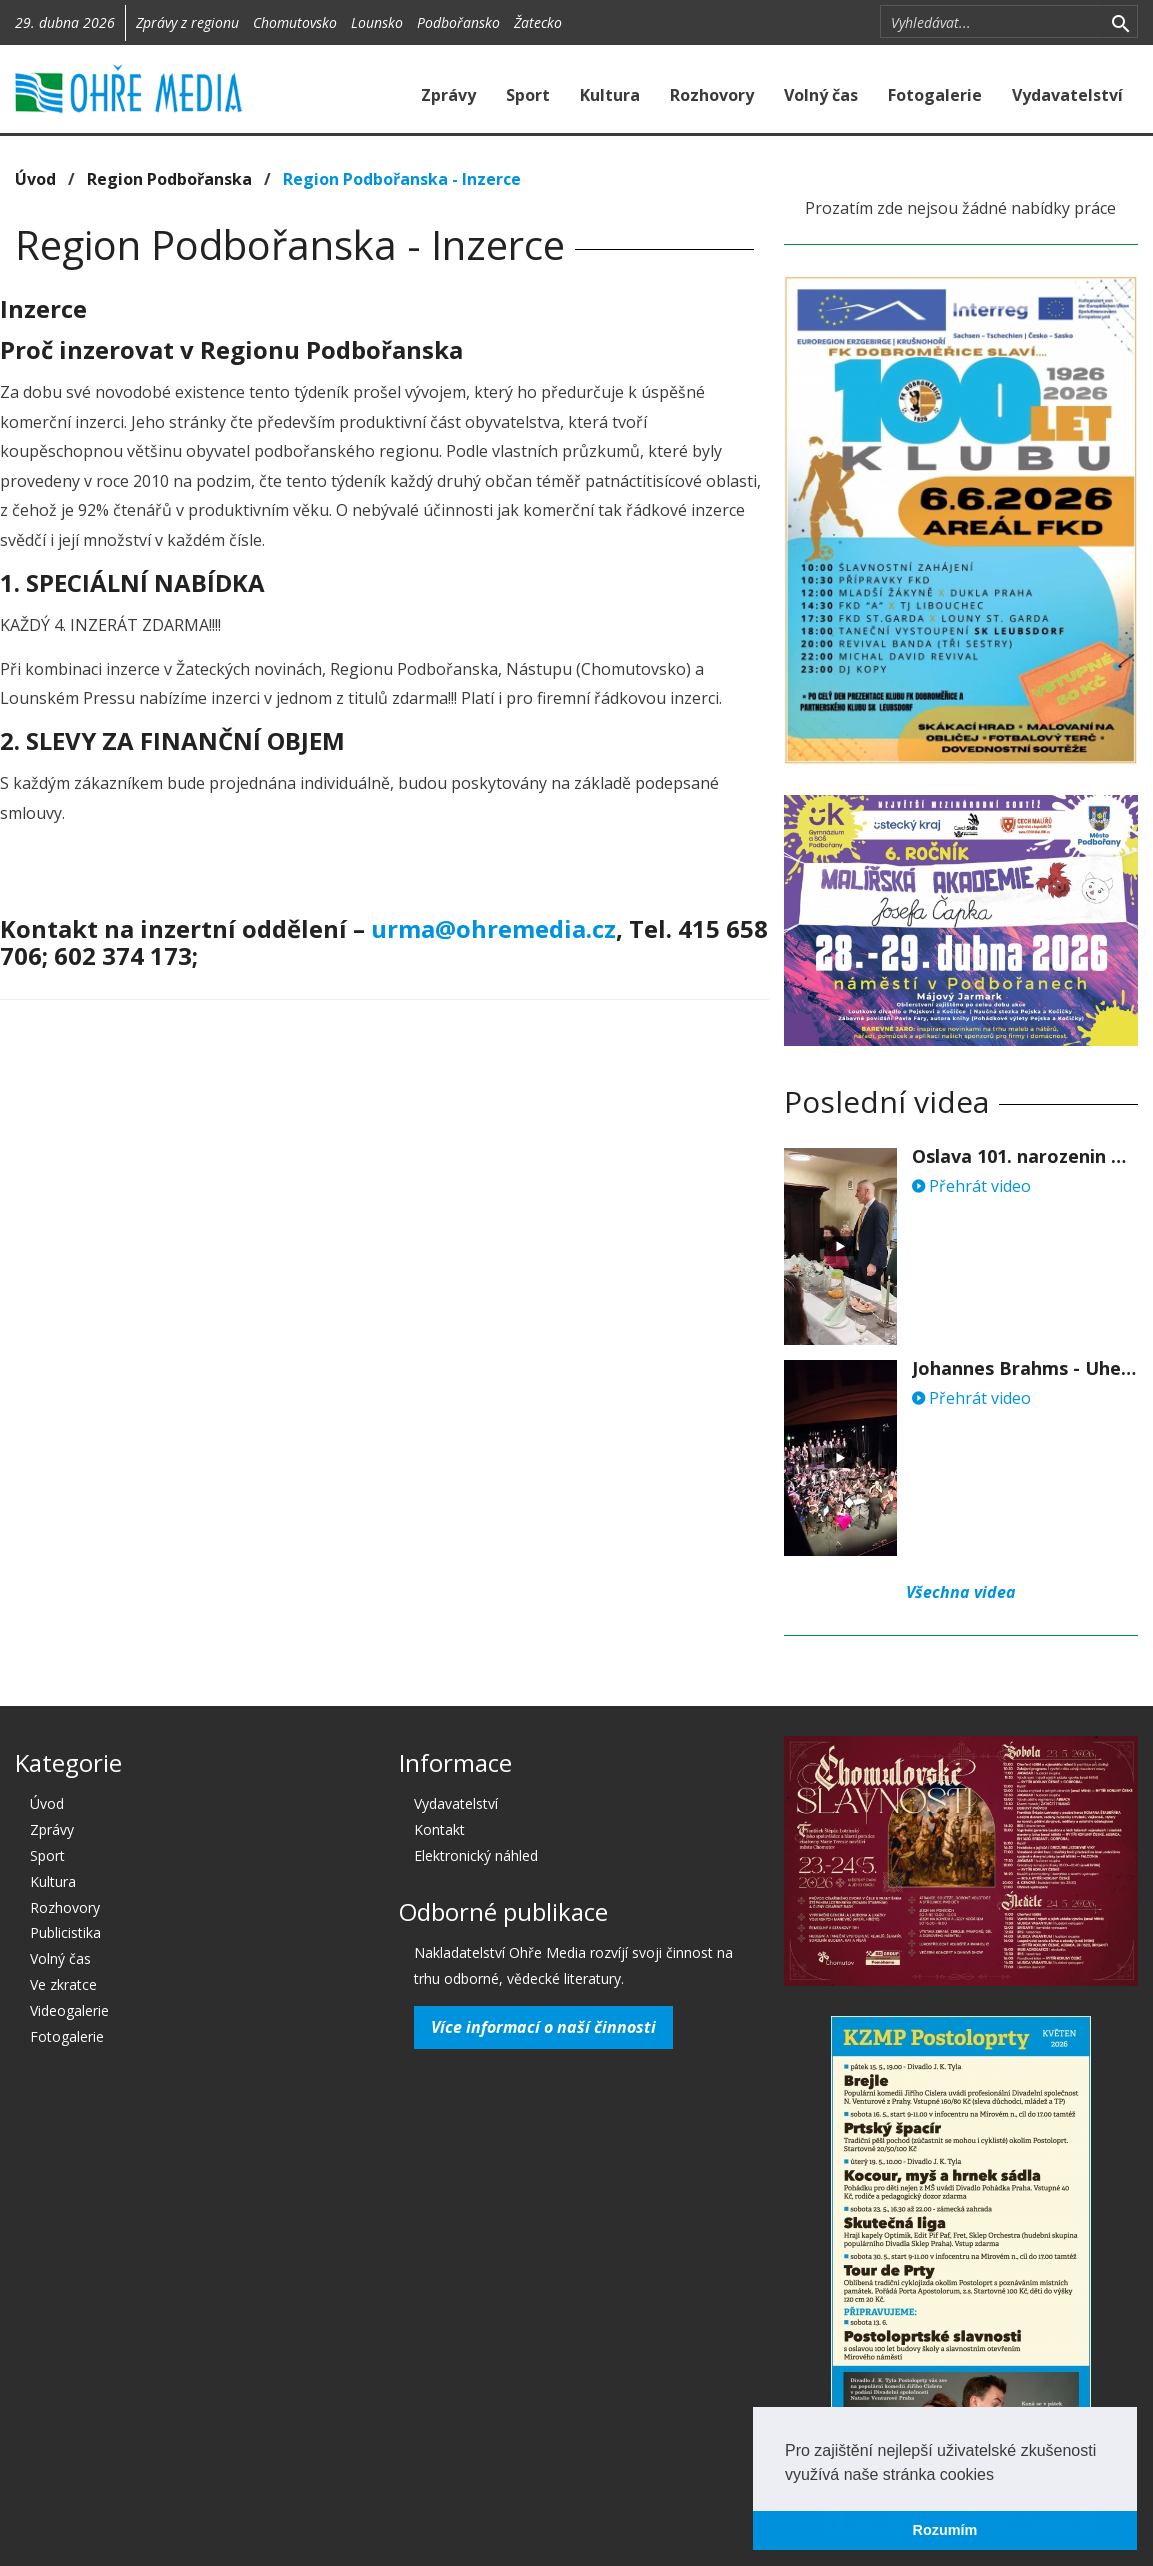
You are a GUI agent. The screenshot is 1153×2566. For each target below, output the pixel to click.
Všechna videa (961, 1592)
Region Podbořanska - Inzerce (402, 179)
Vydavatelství (1067, 95)
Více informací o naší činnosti (543, 2027)
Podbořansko (458, 22)
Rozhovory (712, 95)
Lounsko (377, 22)
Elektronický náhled (476, 1855)
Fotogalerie (935, 95)
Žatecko (538, 22)
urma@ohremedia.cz (493, 928)
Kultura (610, 95)
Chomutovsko (295, 22)
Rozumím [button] (945, 2530)
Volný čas (821, 95)
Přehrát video (971, 1186)
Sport (528, 95)
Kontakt (439, 1829)
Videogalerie (69, 2010)
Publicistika (65, 1932)
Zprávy (448, 95)
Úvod (35, 179)
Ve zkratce (63, 1984)
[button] (1001, 2476)
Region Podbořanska (169, 179)
